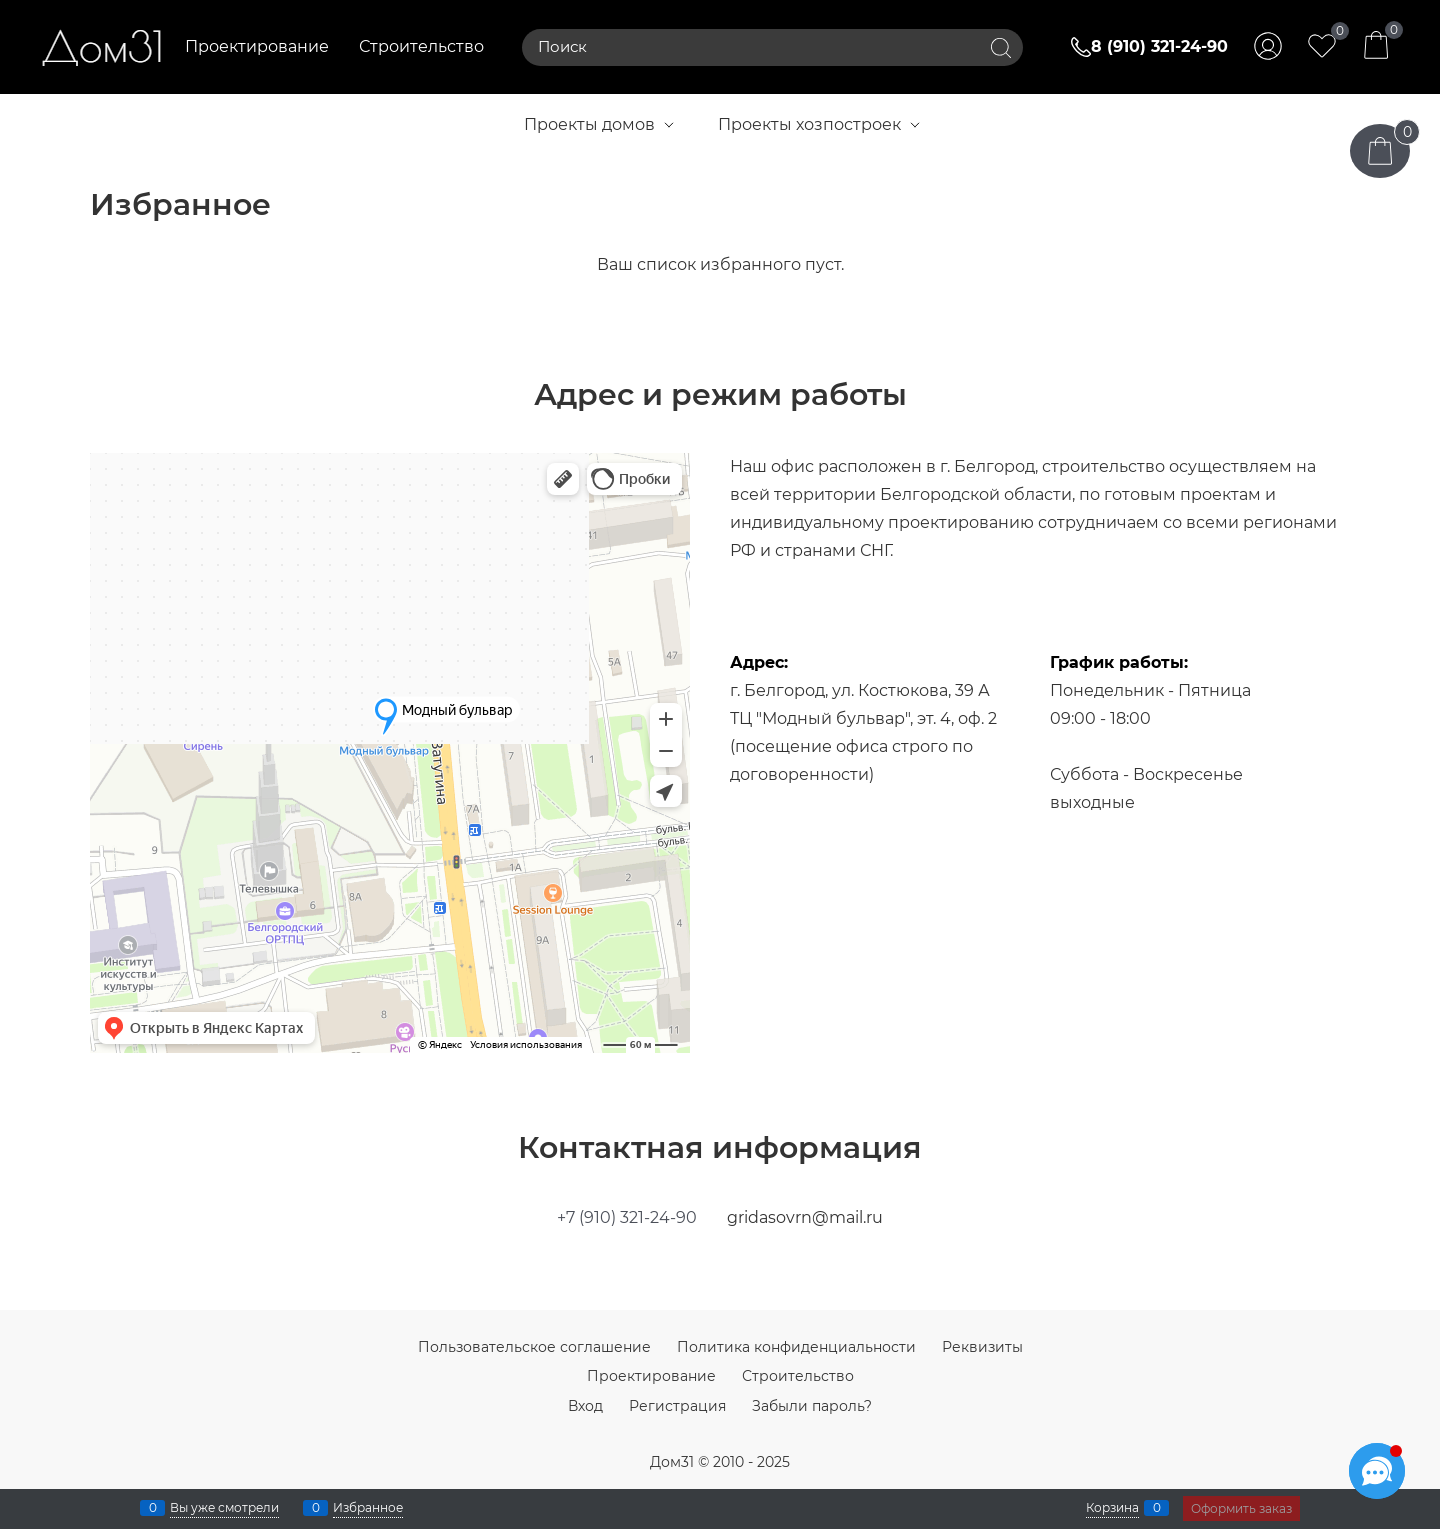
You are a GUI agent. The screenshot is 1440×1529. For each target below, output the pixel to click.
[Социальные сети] (1377, 1471)
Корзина (1112, 1508)
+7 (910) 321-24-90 (627, 1217)
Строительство (421, 46)
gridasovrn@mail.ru (805, 1217)
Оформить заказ (1241, 1508)
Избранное (368, 1508)
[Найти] (1001, 47)
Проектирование (257, 46)
